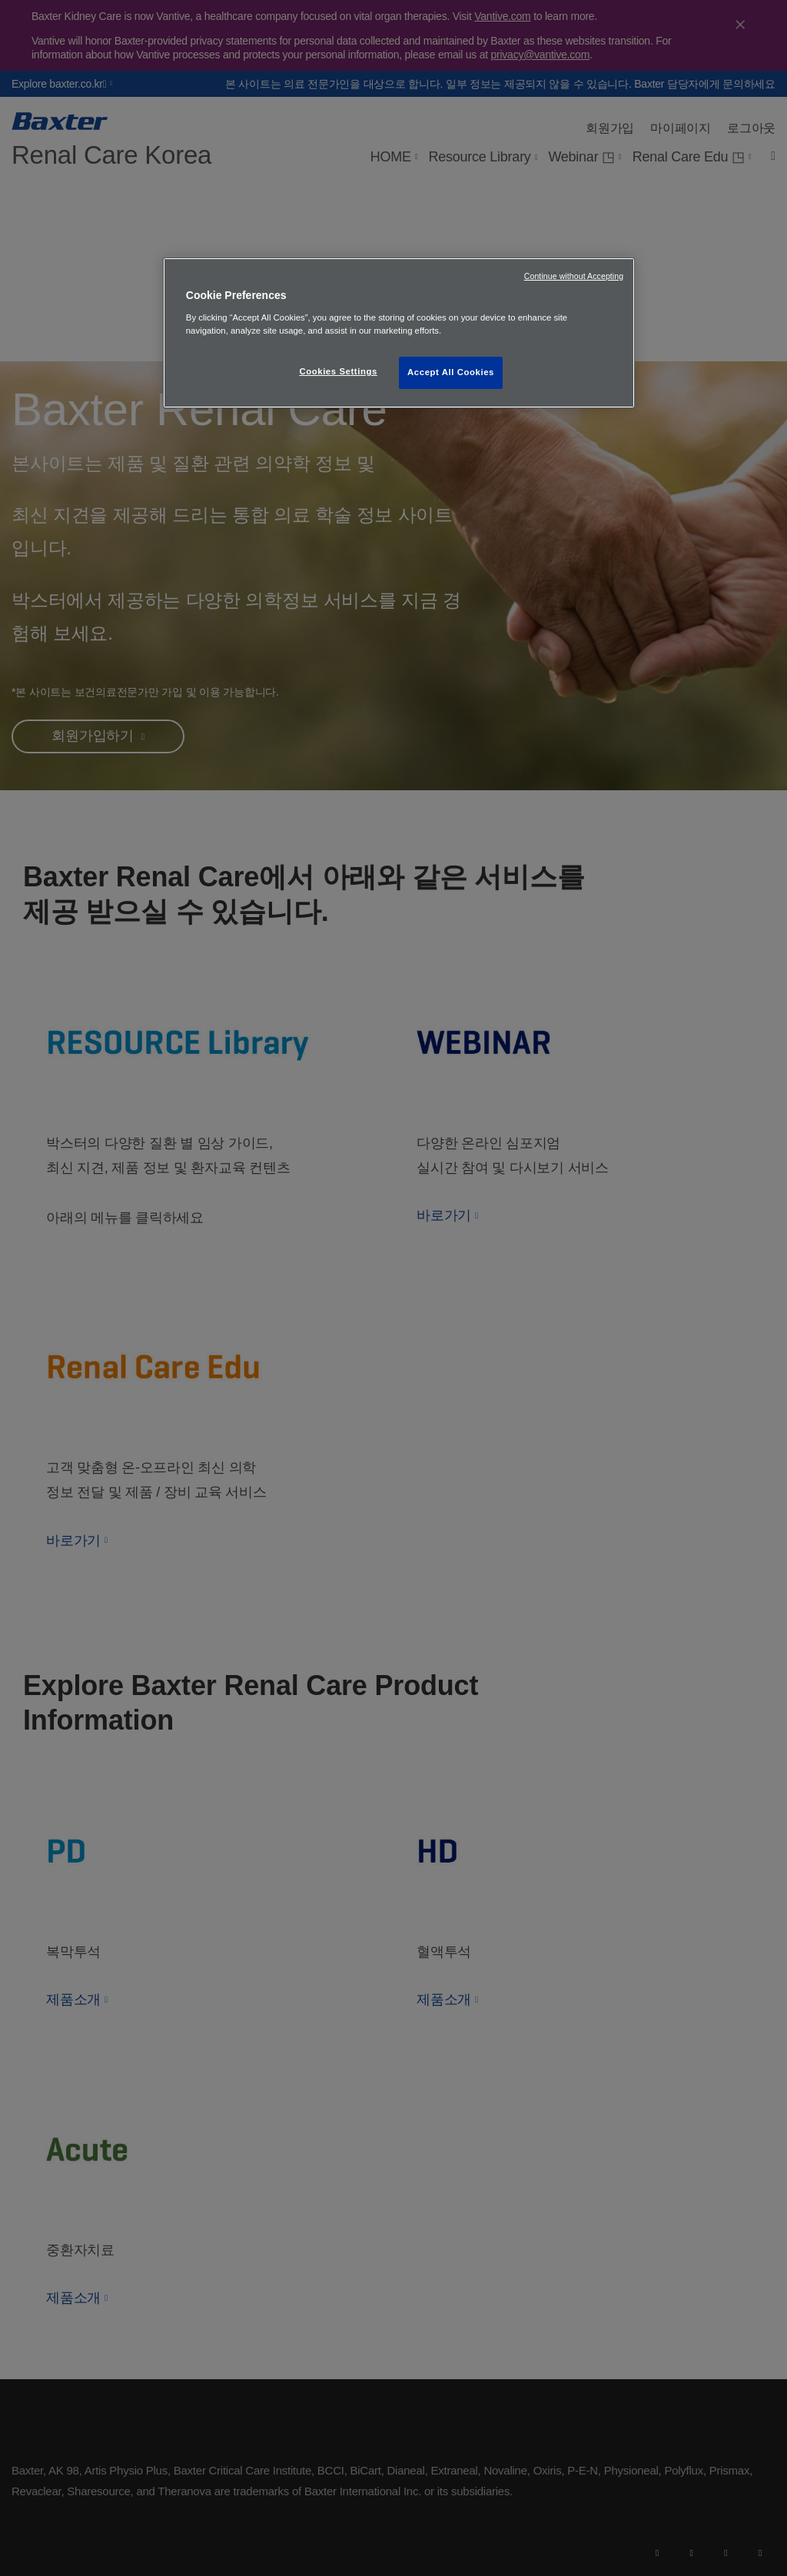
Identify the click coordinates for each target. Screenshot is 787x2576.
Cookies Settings (338, 371)
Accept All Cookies (450, 372)
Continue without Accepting (573, 276)
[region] (399, 333)
